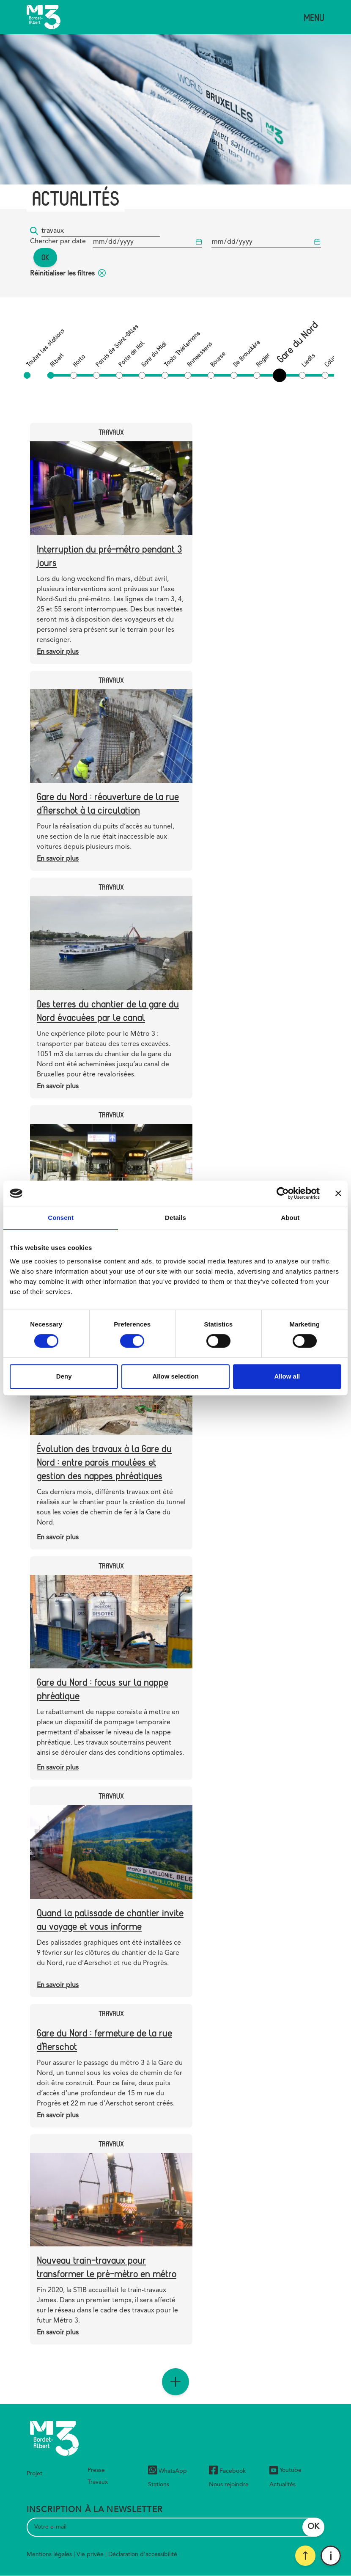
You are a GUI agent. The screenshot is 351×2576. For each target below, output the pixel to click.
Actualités (282, 2485)
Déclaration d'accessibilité (142, 2554)
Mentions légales (49, 2554)
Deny (64, 1376)
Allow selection (175, 1376)
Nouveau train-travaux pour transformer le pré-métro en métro (106, 2266)
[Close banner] (338, 1193)
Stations (158, 2485)
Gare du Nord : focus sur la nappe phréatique (102, 1688)
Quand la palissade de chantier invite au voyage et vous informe (110, 1919)
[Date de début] (147, 242)
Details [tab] (175, 1217)
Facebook (227, 2471)
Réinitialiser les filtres (68, 274)
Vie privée (90, 2554)
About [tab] (290, 1217)
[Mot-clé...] (100, 231)
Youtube (285, 2470)
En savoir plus (58, 652)
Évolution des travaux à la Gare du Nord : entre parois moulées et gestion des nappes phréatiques (104, 1461)
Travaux (98, 2482)
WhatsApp (167, 2471)
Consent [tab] (61, 1217)
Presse (96, 2470)
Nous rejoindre (229, 2485)
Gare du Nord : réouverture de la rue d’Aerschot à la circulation (108, 803)
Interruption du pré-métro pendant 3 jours (109, 555)
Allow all (287, 1376)
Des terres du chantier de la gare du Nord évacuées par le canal (108, 1010)
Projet (34, 2474)
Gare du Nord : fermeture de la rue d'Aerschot (104, 2039)
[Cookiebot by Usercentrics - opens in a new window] (283, 1193)
